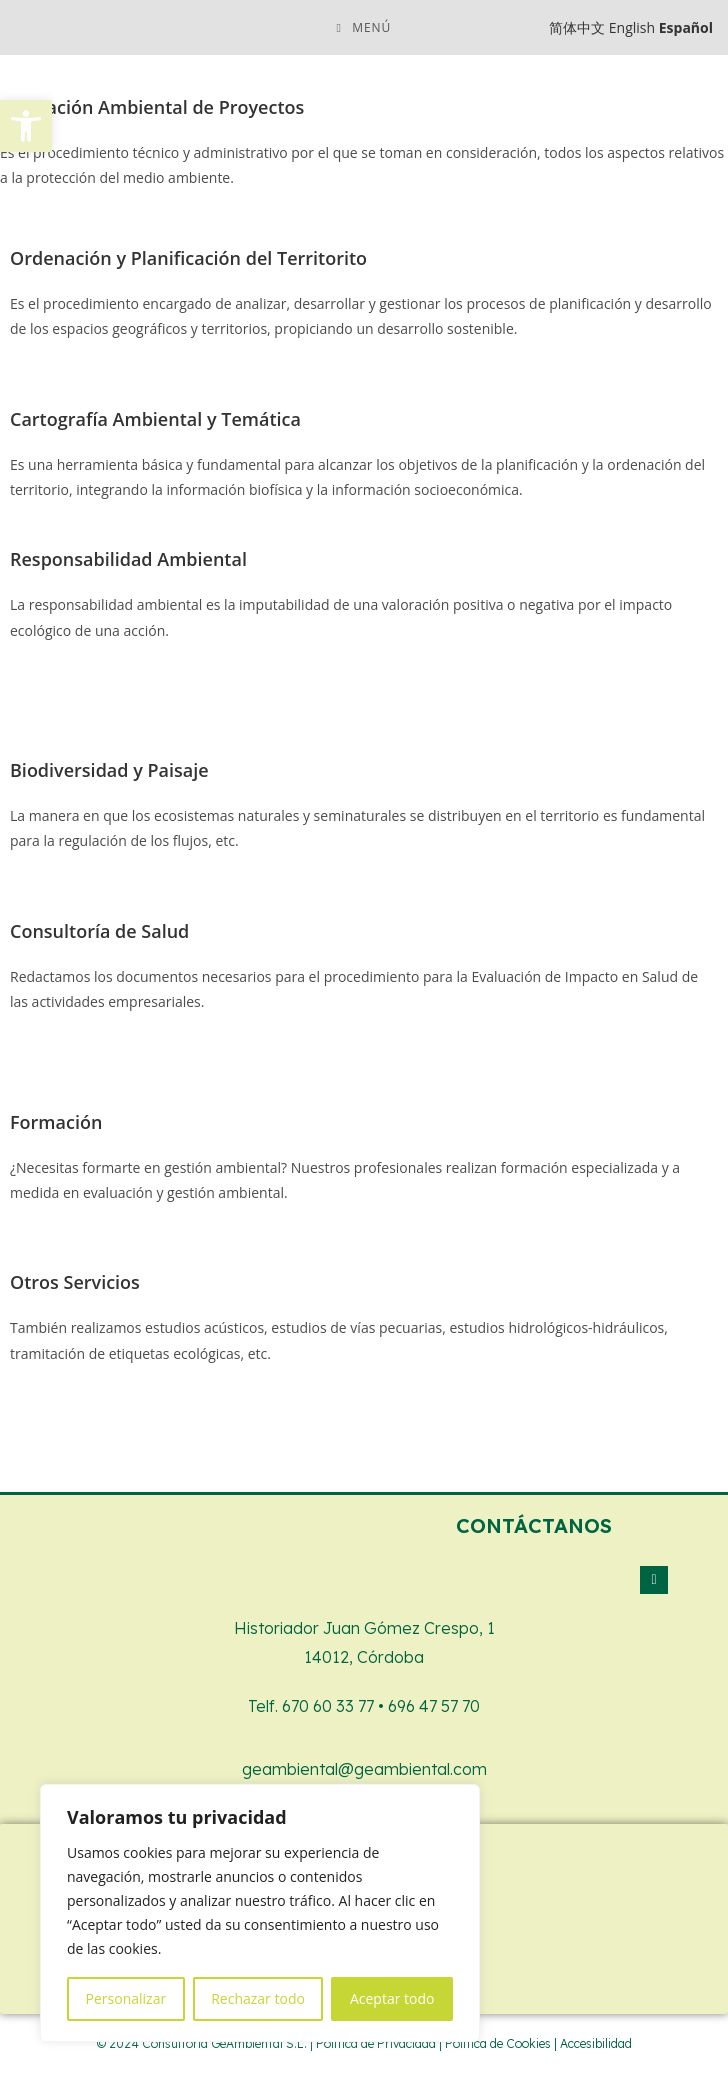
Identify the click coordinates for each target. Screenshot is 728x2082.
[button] (26, 126)
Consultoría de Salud (99, 931)
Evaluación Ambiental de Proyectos (152, 107)
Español (686, 27)
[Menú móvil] (364, 27)
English (632, 27)
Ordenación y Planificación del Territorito (188, 258)
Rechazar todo (258, 1998)
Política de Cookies (498, 2043)
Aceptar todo (392, 1998)
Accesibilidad (596, 2043)
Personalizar (126, 1998)
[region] (260, 1913)
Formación (56, 1122)
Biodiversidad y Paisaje (109, 770)
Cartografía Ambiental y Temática (155, 419)
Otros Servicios (75, 1282)
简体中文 (577, 27)
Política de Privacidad (376, 2043)
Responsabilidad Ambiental (128, 559)
